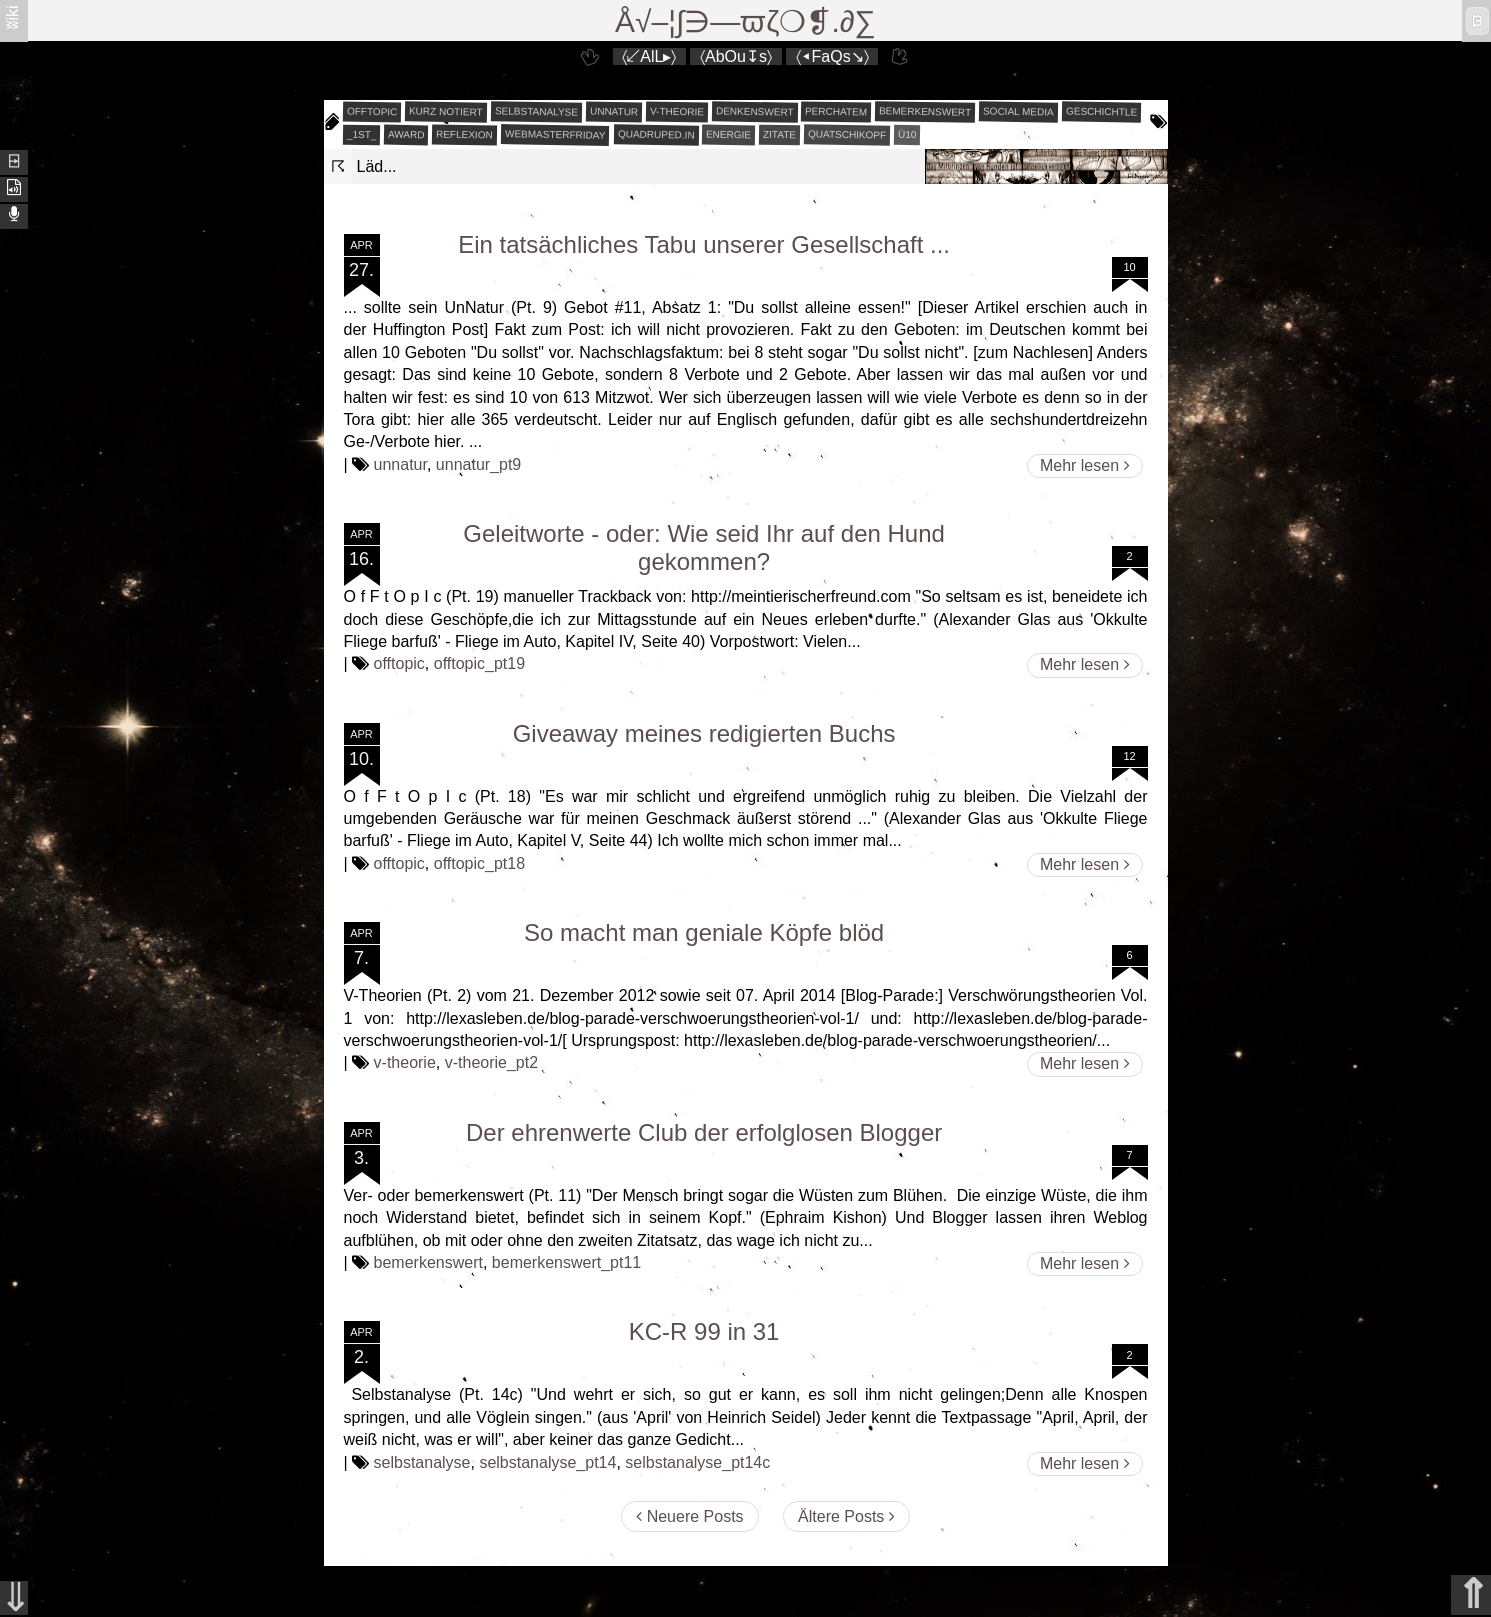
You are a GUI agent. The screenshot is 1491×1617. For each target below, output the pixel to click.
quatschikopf (847, 134)
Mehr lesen (1085, 465)
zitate (779, 135)
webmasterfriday (555, 134)
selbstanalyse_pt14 (547, 1462)
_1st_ (361, 135)
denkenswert (755, 111)
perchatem (836, 111)
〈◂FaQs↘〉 (832, 56)
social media (1018, 111)
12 (1129, 756)
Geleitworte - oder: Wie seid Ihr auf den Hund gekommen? (704, 547)
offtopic (371, 112)
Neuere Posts (689, 1516)
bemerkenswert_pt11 (566, 1262)
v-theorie (677, 112)
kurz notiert (446, 111)
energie (728, 135)
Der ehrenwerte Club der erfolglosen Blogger (704, 1132)
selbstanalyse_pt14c (697, 1462)
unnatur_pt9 (478, 464)
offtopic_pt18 (479, 863)
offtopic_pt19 (479, 663)
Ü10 (907, 134)
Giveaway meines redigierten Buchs (704, 733)
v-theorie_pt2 (491, 1062)
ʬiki (12, 16)
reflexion (464, 135)
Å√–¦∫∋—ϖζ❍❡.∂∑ (745, 21)
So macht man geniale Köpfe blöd (704, 932)
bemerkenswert (925, 111)
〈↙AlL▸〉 (649, 56)
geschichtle (1101, 111)
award (406, 135)
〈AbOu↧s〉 (736, 56)
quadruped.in (655, 134)
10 (1129, 267)
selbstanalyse (536, 111)
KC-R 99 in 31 (704, 1331)
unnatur (614, 112)
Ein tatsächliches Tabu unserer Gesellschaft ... (704, 244)
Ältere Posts (846, 1516)
